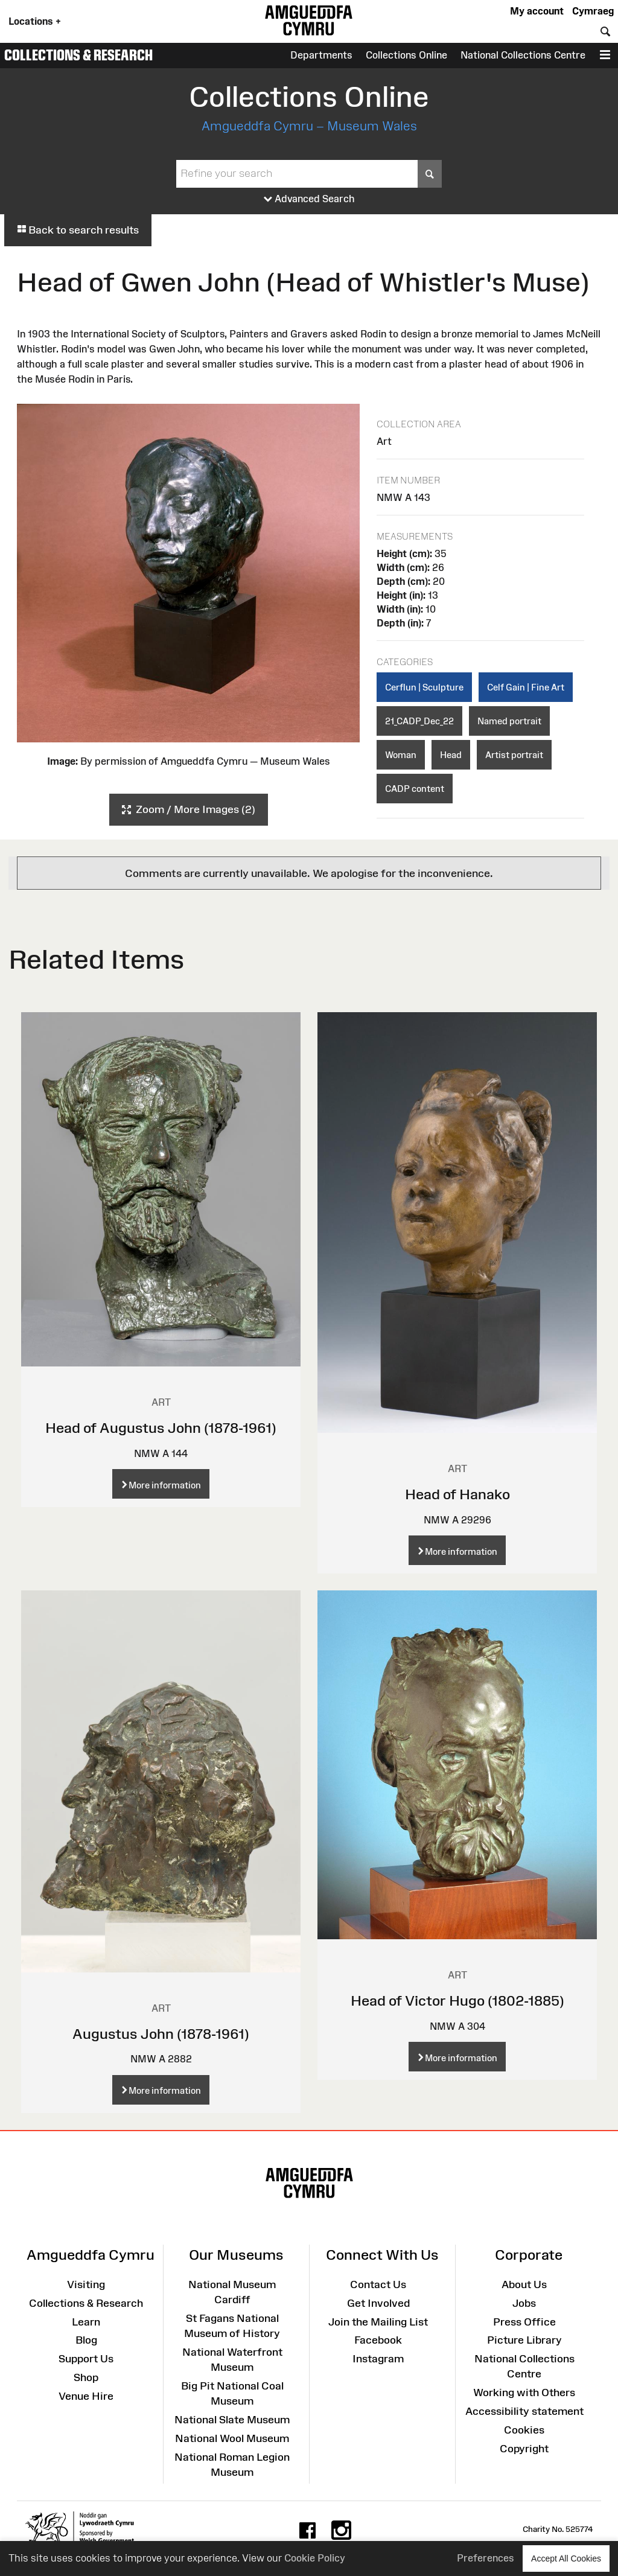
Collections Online (406, 54)
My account (537, 10)
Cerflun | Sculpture (424, 687)
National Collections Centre (522, 54)
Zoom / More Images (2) (188, 810)
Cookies (524, 2430)
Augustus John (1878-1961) (160, 2034)
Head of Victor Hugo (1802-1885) (457, 2000)
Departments (321, 54)
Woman (400, 755)
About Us (524, 2284)
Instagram (378, 2359)
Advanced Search (309, 199)
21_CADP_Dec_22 (419, 721)
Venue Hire (86, 2396)
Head (451, 755)
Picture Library (524, 2340)
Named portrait (509, 721)
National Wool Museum (232, 2438)
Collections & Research (78, 55)
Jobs (524, 2303)
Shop (86, 2377)
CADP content (414, 788)
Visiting (86, 2284)
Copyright (524, 2449)
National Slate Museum (232, 2420)
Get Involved (378, 2303)
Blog (86, 2340)
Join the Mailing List (378, 2322)
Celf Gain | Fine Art (525, 687)
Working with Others (524, 2392)
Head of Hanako (457, 1494)
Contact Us (378, 2284)
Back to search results (78, 230)
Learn (86, 2322)
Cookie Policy (314, 2557)
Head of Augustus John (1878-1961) (160, 1428)
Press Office (524, 2322)
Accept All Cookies (566, 2558)
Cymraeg (593, 10)
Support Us (86, 2359)
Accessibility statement (524, 2411)
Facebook (378, 2340)
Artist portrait (514, 755)
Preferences (485, 2557)
